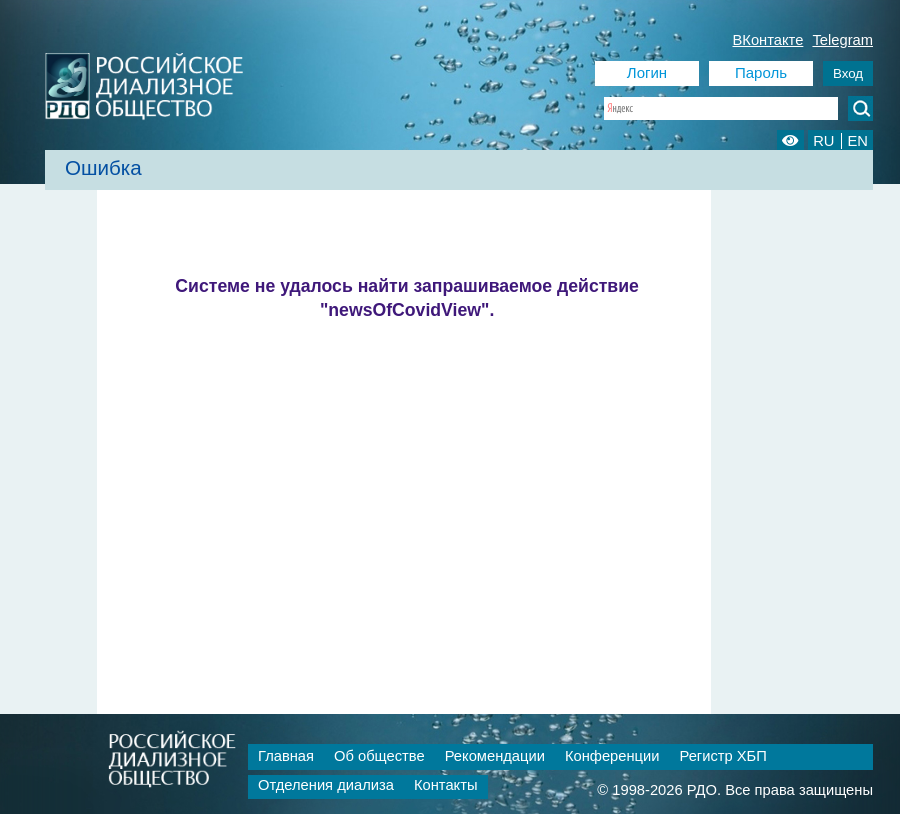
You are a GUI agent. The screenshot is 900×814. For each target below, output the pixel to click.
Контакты (446, 785)
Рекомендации (495, 756)
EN (858, 141)
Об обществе (379, 756)
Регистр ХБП (722, 756)
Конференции (612, 756)
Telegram (842, 40)
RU (823, 141)
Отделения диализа (326, 785)
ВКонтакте (768, 40)
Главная (286, 756)
